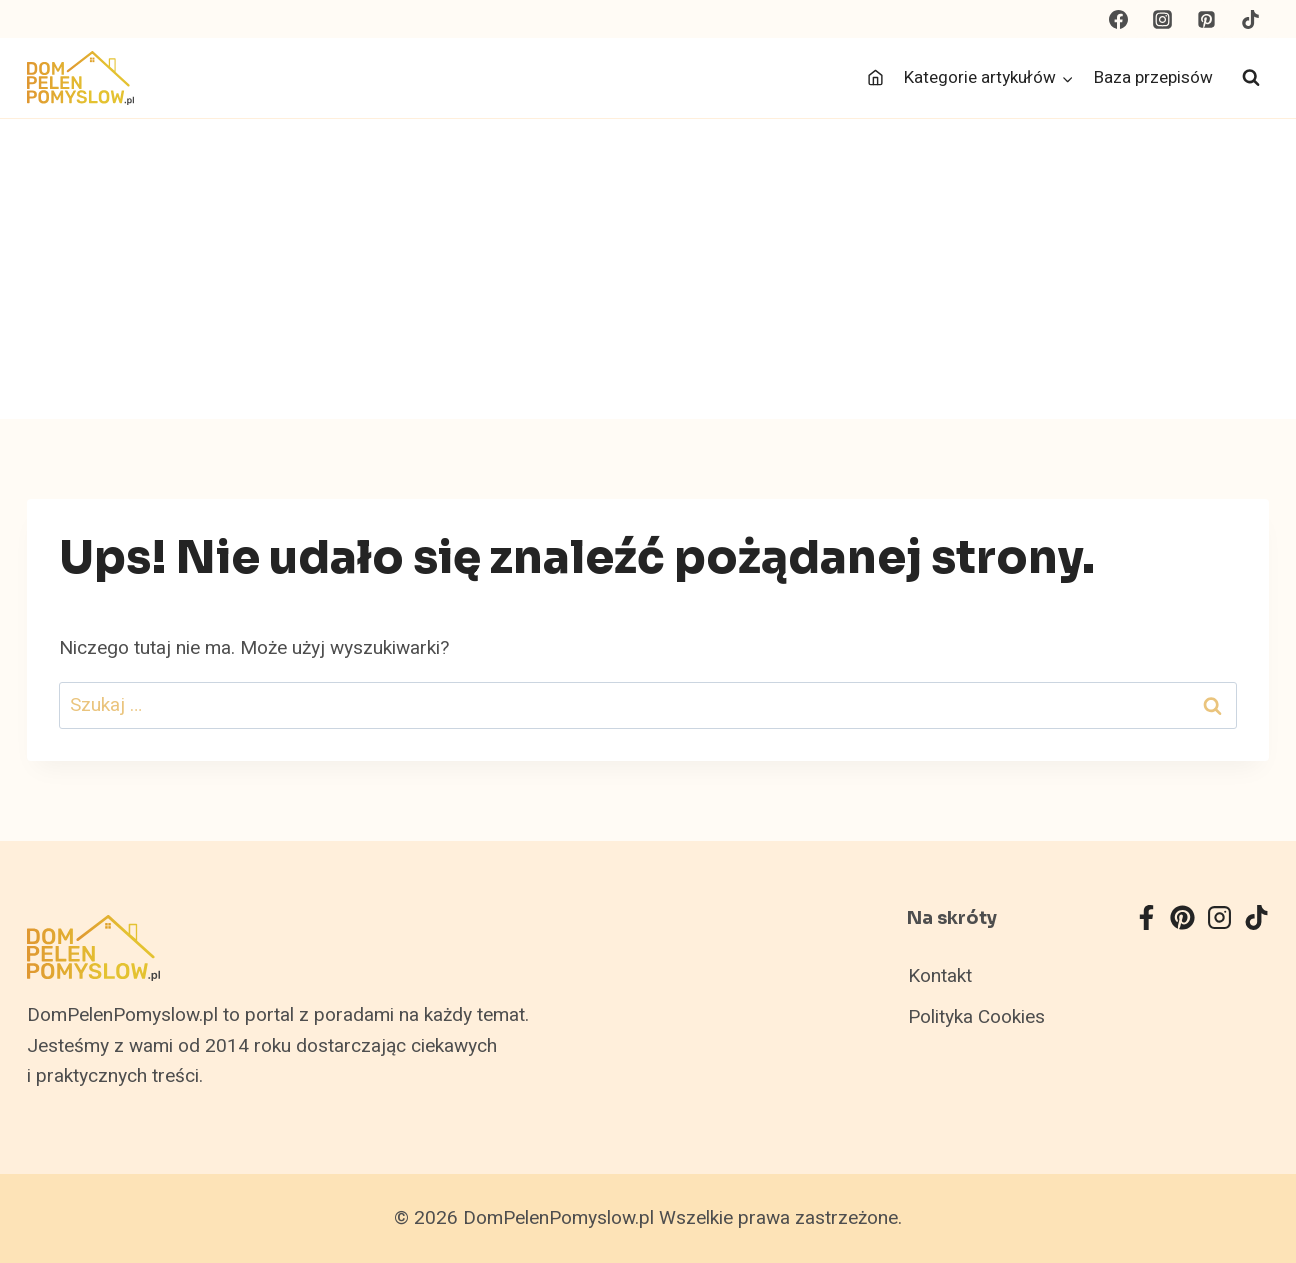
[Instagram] (1163, 19)
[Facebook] (1119, 19)
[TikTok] (1250, 19)
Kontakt (940, 976)
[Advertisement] (648, 269)
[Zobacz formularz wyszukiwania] (1251, 78)
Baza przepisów (1153, 77)
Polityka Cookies (976, 1017)
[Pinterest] (1206, 19)
